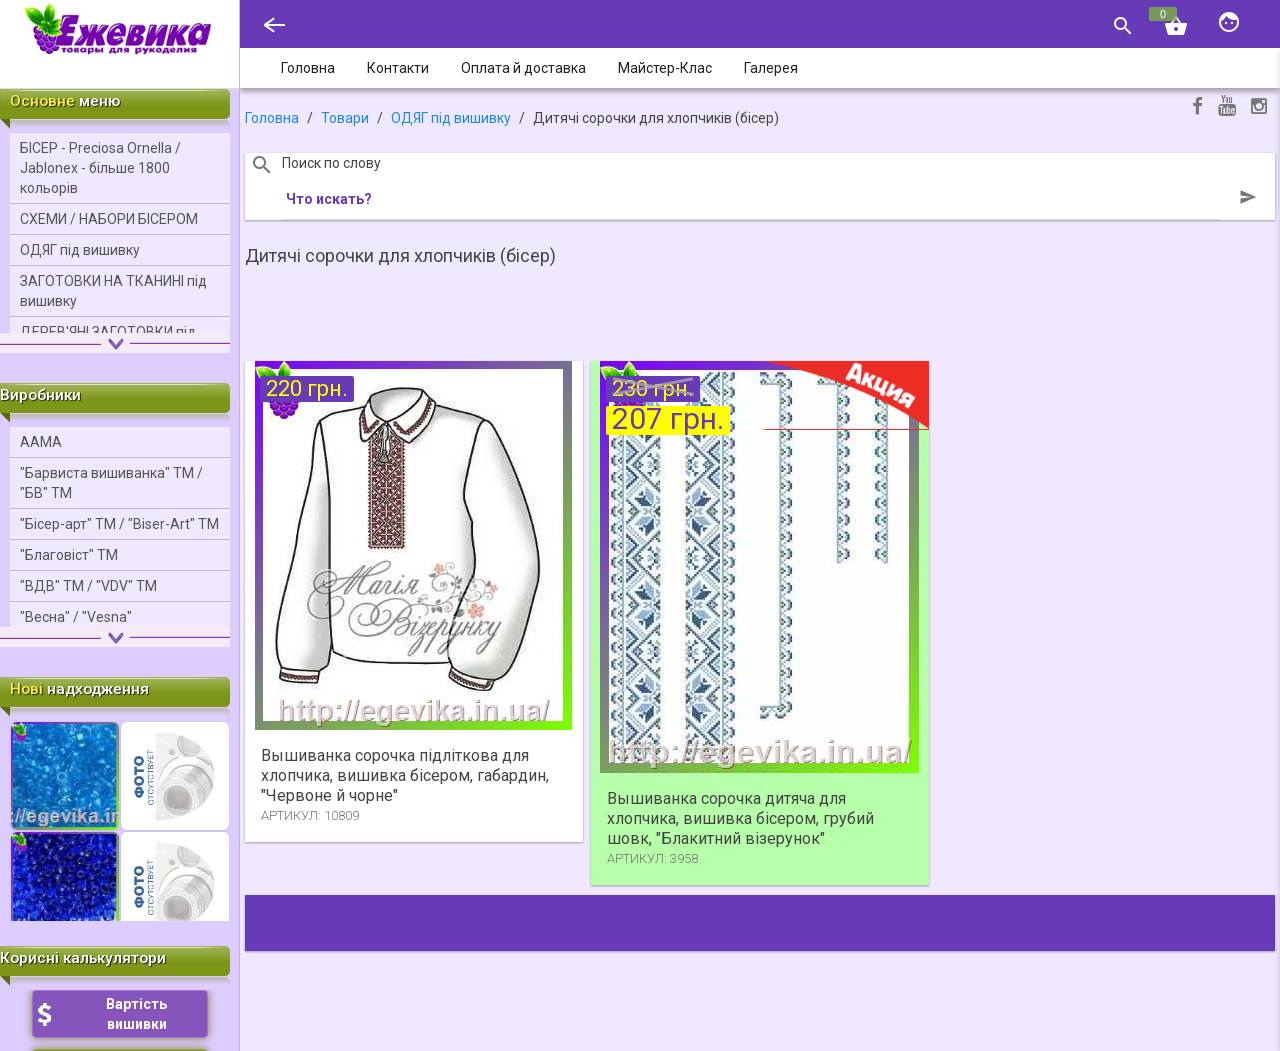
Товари (345, 118)
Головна (272, 118)
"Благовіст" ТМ (69, 555)
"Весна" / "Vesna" (76, 617)
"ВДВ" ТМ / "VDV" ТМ (88, 586)
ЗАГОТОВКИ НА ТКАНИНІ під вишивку (113, 291)
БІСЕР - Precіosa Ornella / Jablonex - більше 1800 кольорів (100, 168)
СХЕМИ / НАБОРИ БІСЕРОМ (109, 219)
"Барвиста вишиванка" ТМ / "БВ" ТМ (111, 483)
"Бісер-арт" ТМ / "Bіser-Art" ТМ (119, 524)
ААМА (41, 442)
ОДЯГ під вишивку (80, 250)
